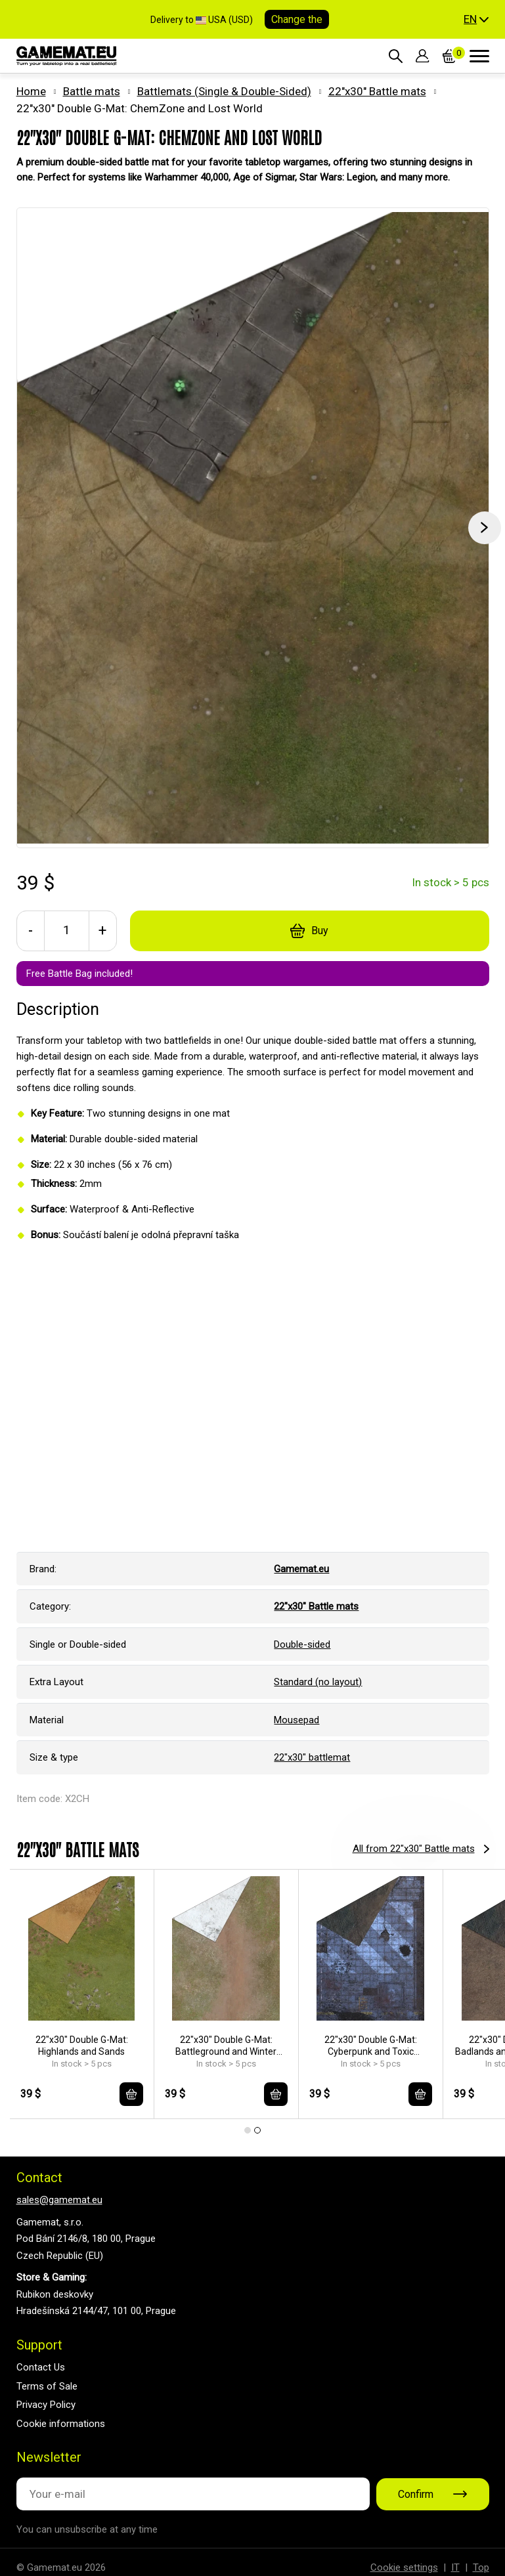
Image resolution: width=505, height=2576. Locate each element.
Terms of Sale (46, 2386)
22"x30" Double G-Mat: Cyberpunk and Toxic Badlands (370, 2045)
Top (481, 2567)
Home (31, 91)
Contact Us (40, 2367)
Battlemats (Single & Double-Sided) (224, 91)
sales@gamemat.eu (59, 2200)
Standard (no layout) (318, 1682)
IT (455, 2567)
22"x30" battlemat (312, 1757)
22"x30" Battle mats (377, 91)
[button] (476, 19)
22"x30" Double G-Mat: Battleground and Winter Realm (225, 2045)
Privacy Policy (46, 2405)
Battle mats (91, 91)
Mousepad (296, 1720)
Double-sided (302, 1644)
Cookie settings (404, 2567)
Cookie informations (60, 2424)
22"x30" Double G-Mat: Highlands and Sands (81, 2045)
